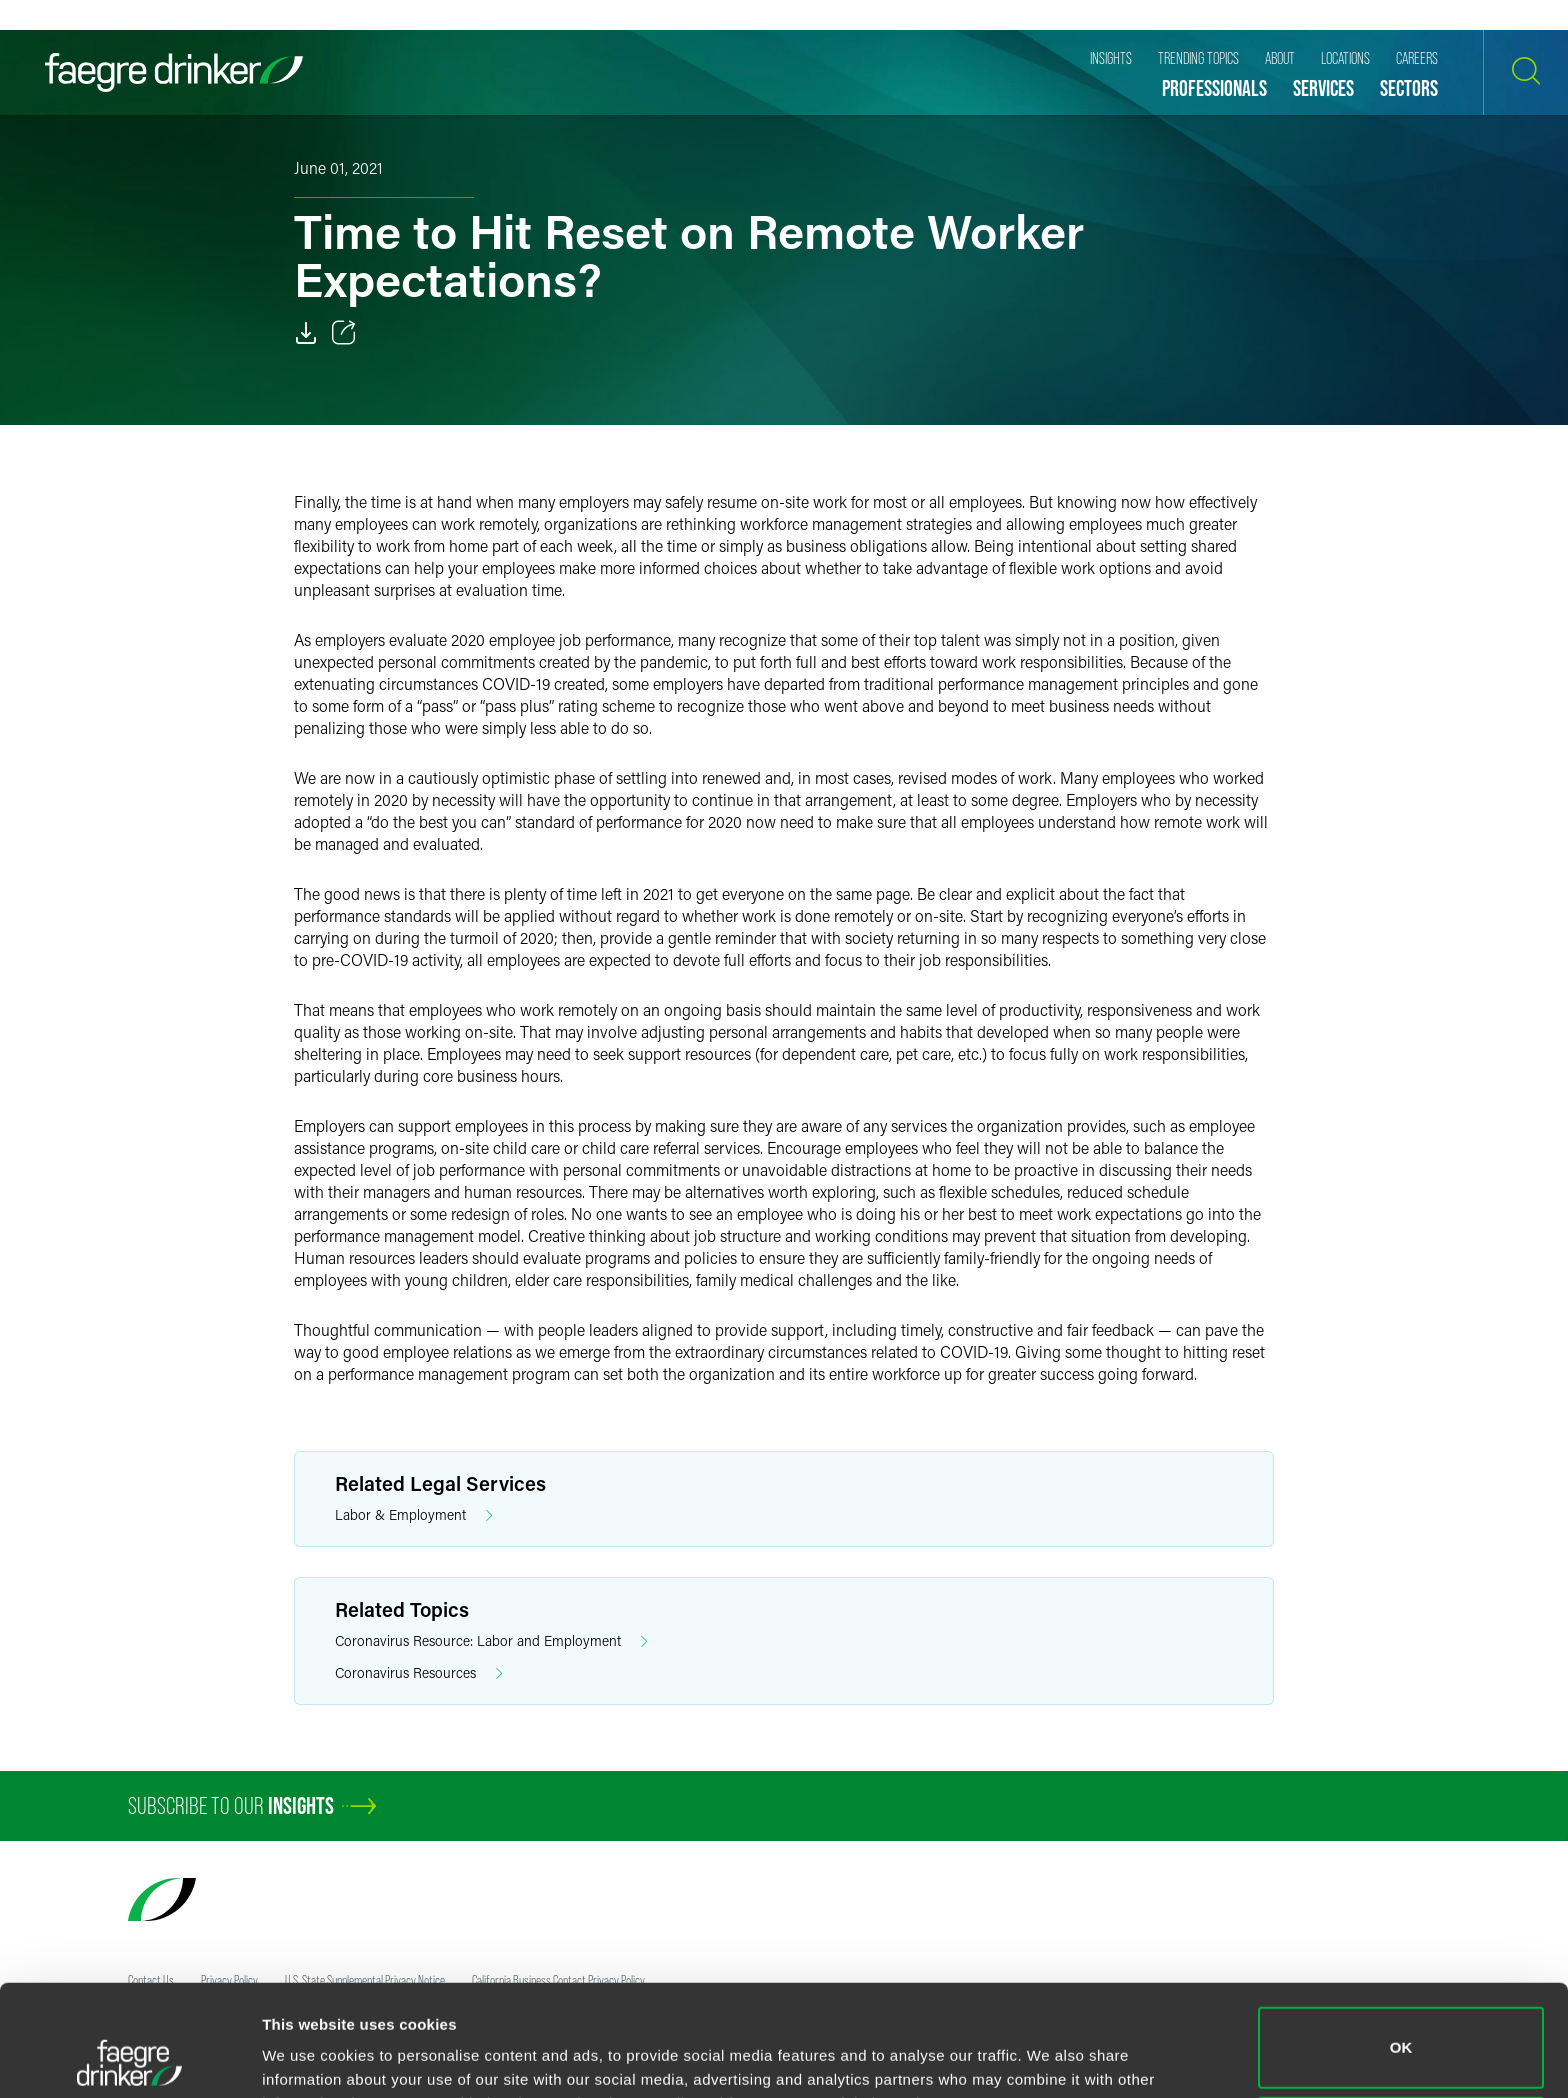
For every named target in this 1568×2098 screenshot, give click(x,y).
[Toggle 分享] (344, 333)
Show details (308, 2054)
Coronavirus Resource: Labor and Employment (491, 1641)
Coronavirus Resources (419, 1673)
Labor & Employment (414, 1515)
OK (1401, 1943)
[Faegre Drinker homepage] (174, 72)
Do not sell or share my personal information (1401, 2032)
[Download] (306, 333)
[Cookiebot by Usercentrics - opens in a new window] (129, 2059)
